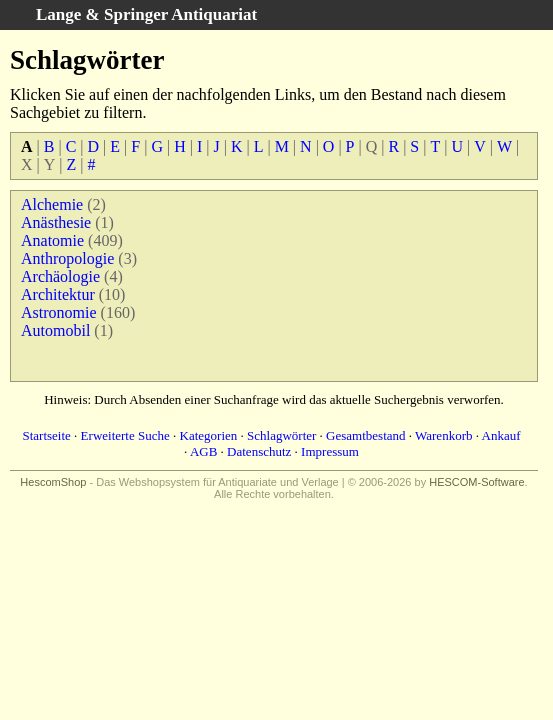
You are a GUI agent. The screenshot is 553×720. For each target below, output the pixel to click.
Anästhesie (56, 222)
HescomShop (53, 482)
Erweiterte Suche (125, 435)
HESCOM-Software (476, 482)
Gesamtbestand (365, 435)
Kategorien (209, 435)
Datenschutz (259, 451)
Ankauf (501, 435)
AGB (203, 451)
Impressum (330, 451)
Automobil (55, 330)
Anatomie (52, 240)
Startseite (46, 435)
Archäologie (60, 276)
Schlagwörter (281, 435)
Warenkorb (443, 435)
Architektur (58, 294)
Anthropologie (67, 258)
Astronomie (59, 312)
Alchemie (52, 204)
